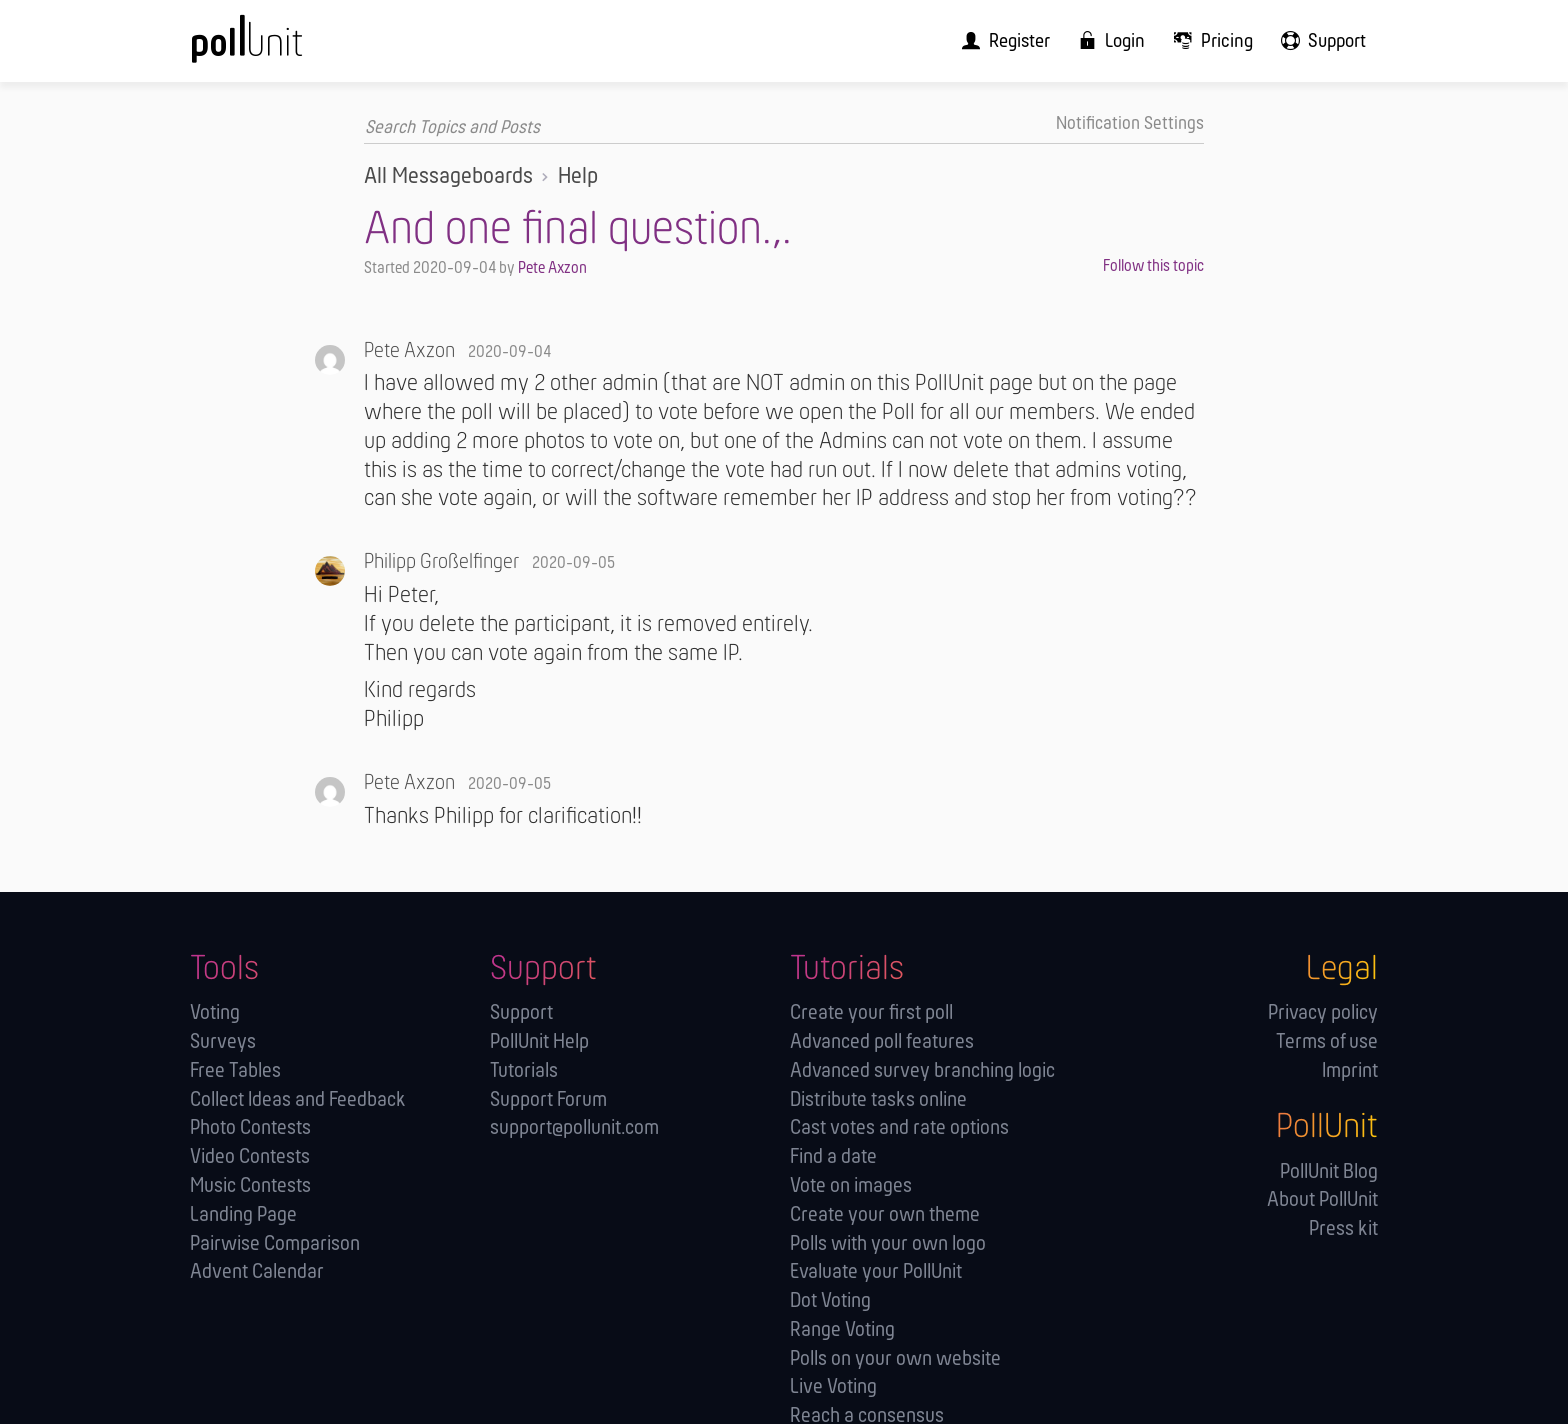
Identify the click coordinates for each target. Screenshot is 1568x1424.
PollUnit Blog (1329, 1171)
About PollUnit (1322, 1200)
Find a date (833, 1156)
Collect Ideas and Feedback (298, 1099)
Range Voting (842, 1329)
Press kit (1343, 1228)
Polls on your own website (895, 1358)
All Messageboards (448, 176)
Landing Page (243, 1214)
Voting (215, 1012)
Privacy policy (1323, 1012)
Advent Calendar (257, 1271)
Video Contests (250, 1156)
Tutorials (524, 1070)
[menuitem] (1023, 40)
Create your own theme (885, 1214)
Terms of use (1327, 1041)
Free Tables (235, 1070)
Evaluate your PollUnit (876, 1271)
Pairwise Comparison (275, 1243)
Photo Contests (250, 1128)
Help (578, 176)
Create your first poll (871, 1012)
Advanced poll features (882, 1041)
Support (521, 1012)
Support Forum (548, 1099)
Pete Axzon (552, 268)
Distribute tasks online (878, 1099)
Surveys (223, 1041)
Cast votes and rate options (899, 1128)
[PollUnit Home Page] (280, 47)
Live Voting (833, 1387)
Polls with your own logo (888, 1243)
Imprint (1350, 1070)
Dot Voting (830, 1300)
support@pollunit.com (574, 1128)
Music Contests (250, 1185)
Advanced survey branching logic (922, 1070)
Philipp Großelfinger (441, 562)
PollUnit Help (539, 1041)
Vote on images (851, 1185)
